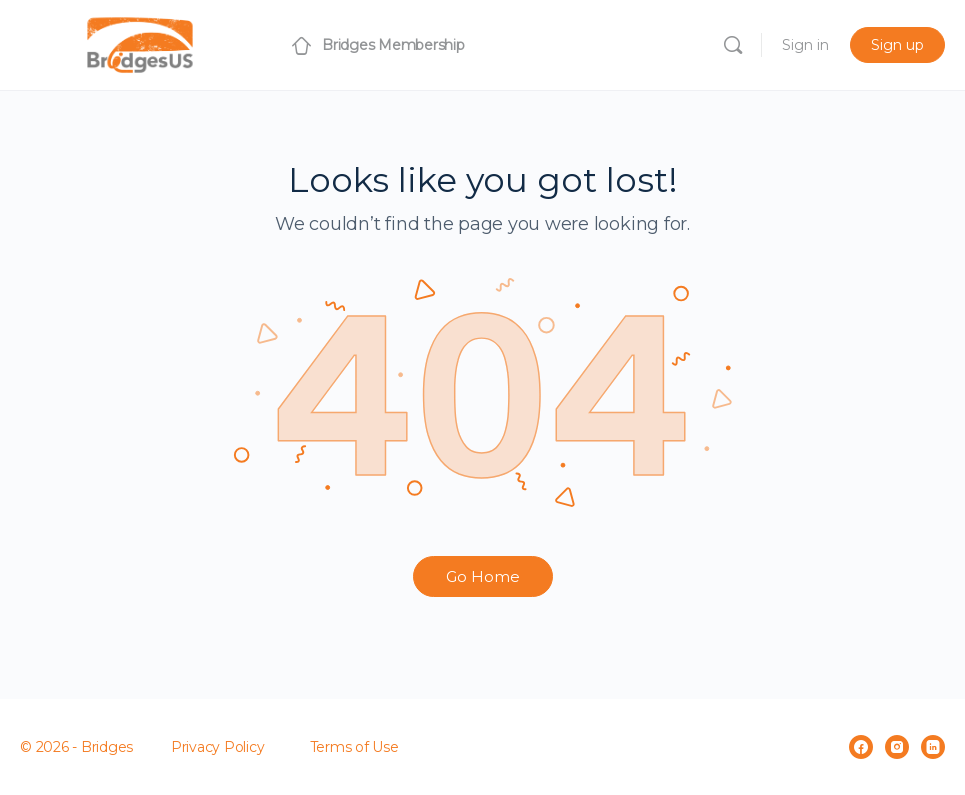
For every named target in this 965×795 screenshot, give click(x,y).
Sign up (897, 45)
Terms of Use (354, 747)
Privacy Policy (218, 747)
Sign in (805, 45)
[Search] (733, 45)
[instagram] (897, 747)
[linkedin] (933, 747)
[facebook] (861, 747)
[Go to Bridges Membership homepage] (140, 42)
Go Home (483, 576)
